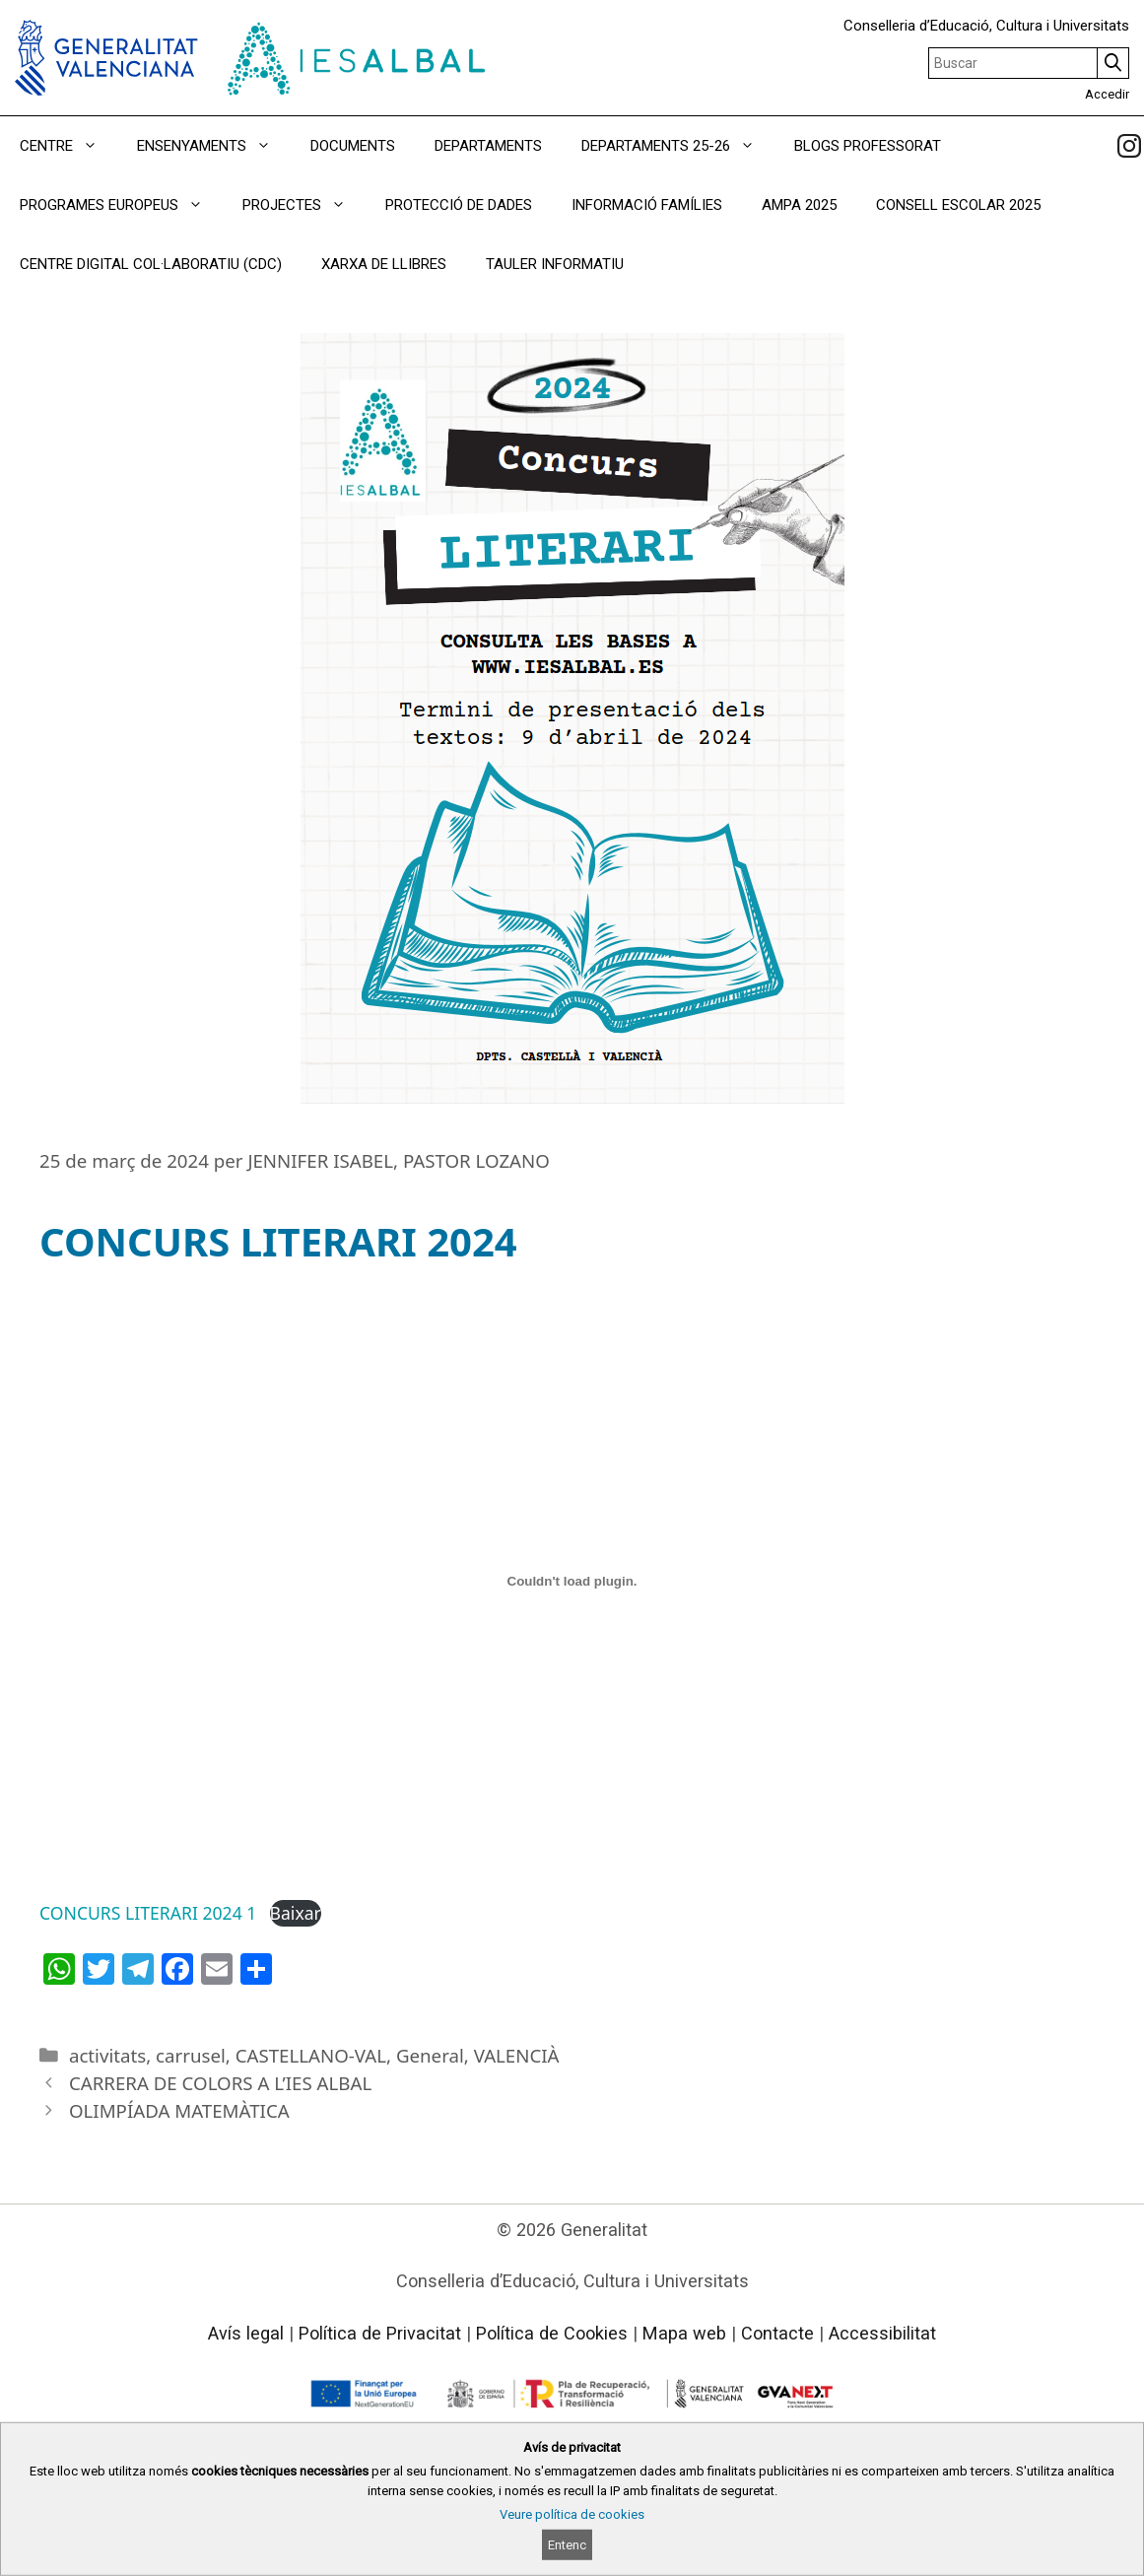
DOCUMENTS (352, 146)
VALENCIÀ (517, 2055)
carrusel (191, 2055)
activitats (107, 2055)
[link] (1129, 146)
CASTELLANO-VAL (311, 2055)
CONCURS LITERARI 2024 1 (147, 1913)
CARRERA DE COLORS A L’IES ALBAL (220, 2082)
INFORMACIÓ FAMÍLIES (647, 205)
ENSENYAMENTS (214, 145)
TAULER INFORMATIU (555, 264)
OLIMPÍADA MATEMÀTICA (179, 2110)
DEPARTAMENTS (488, 146)
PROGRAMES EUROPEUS (121, 205)
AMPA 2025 (799, 205)
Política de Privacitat (380, 2333)
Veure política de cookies (572, 2514)
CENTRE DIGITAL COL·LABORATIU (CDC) (151, 264)
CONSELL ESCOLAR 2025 (958, 205)
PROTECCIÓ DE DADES (458, 205)
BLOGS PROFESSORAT (867, 146)
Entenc (567, 2545)
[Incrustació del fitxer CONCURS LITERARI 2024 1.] (572, 1580)
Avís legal (246, 2333)
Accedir (1107, 94)
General (430, 2055)
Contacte (777, 2333)
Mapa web (684, 2333)
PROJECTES (304, 205)
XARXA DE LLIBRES (383, 264)
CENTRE (68, 145)
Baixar (295, 1913)
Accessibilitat (882, 2333)
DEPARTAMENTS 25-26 (677, 145)
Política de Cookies (552, 2333)
